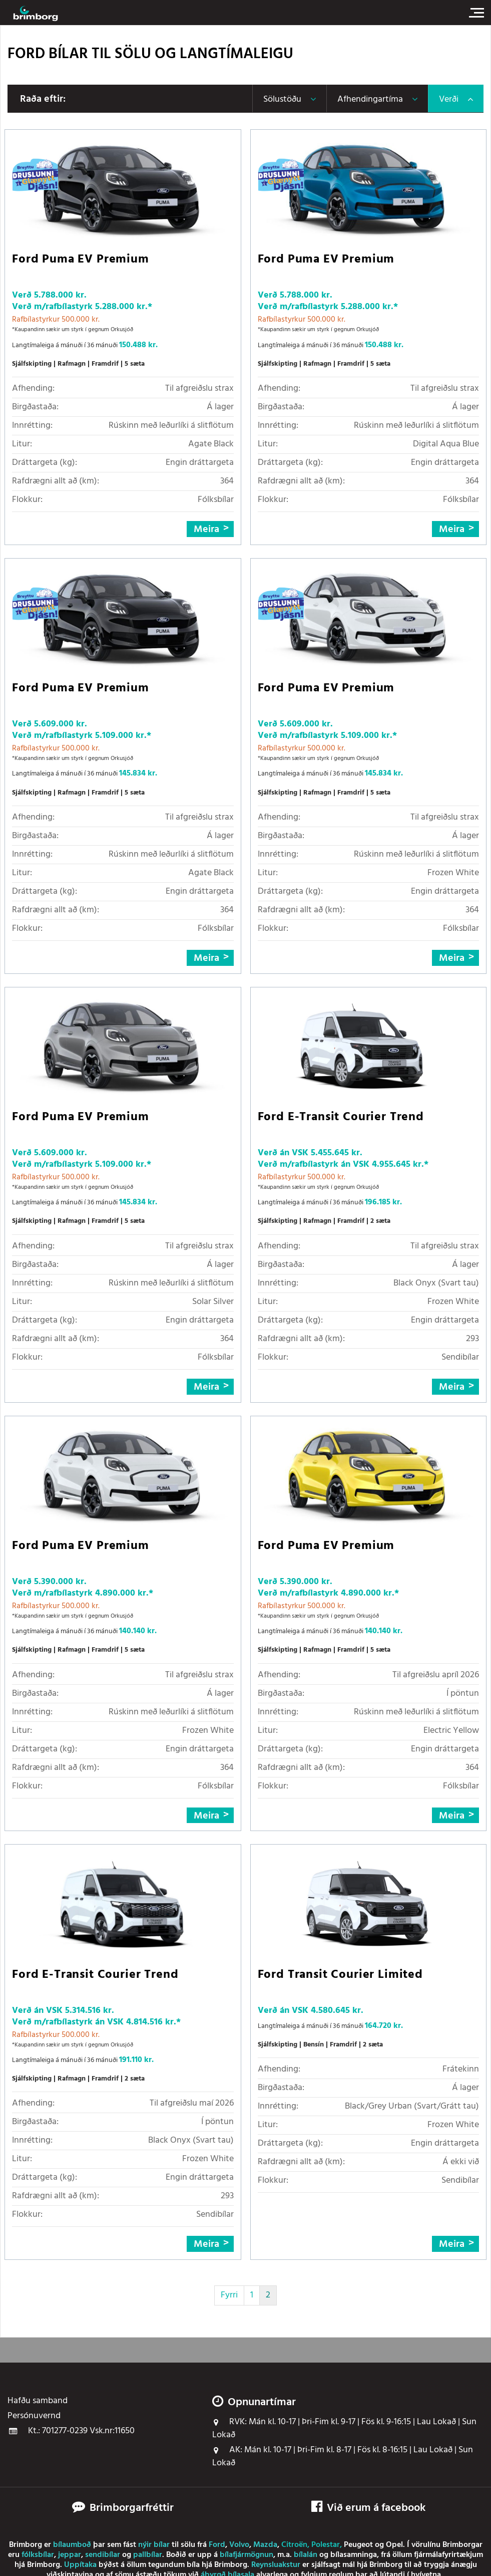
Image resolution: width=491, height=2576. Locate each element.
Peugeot (358, 2545)
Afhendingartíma (370, 99)
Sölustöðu (282, 99)
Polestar (325, 2545)
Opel (394, 2545)
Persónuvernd (34, 2416)
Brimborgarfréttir (132, 2508)
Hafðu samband (38, 2401)
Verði (448, 99)
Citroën (294, 2545)
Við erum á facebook (368, 2508)
